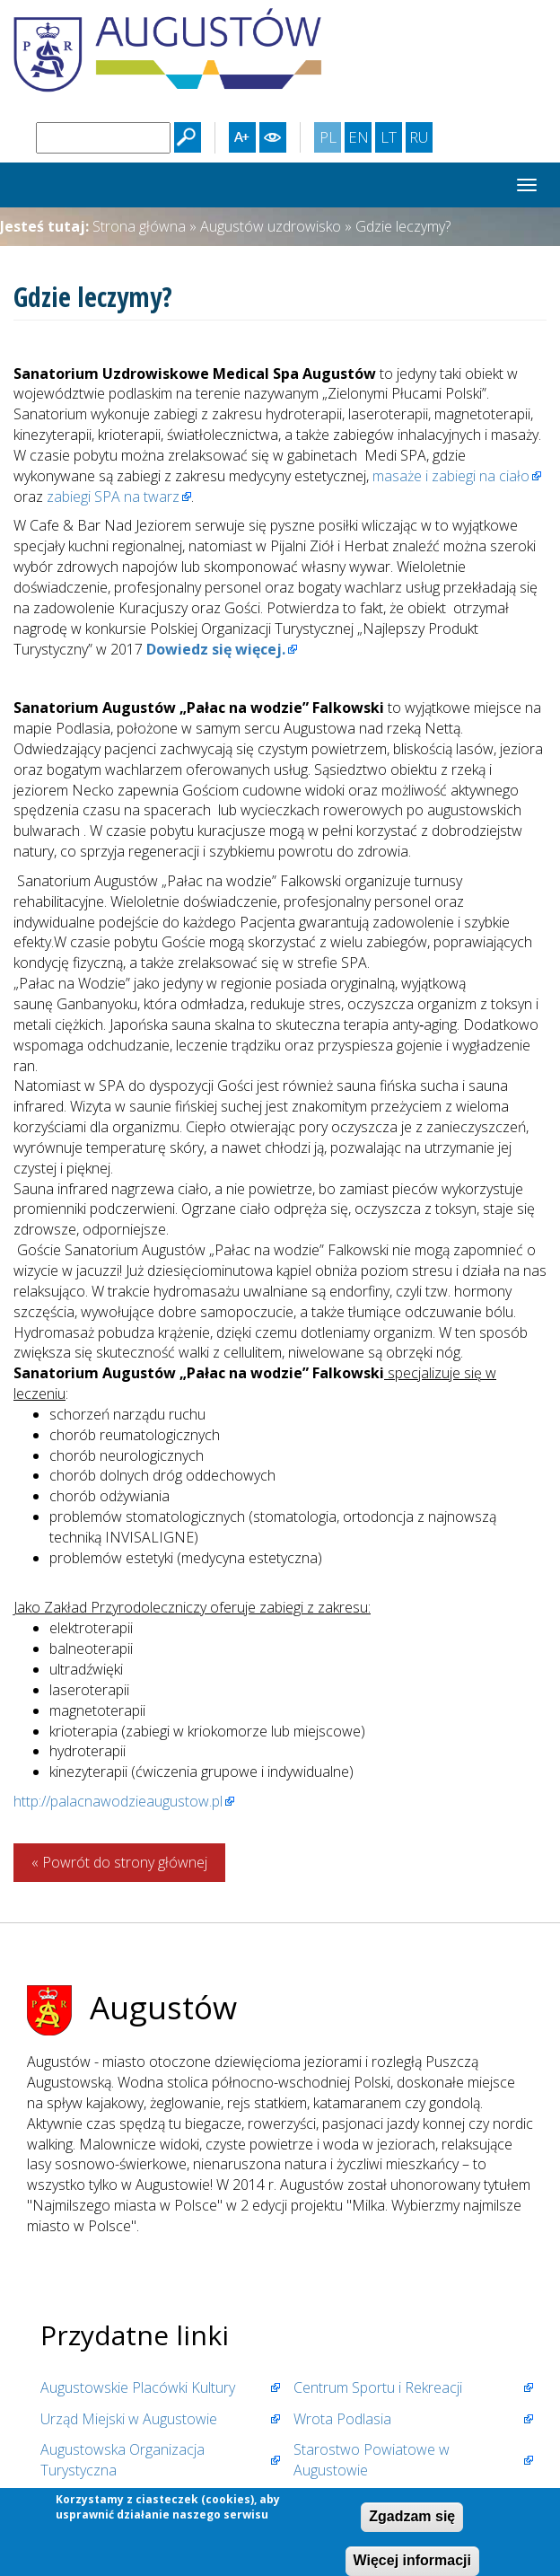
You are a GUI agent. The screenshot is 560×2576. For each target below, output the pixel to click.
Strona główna (139, 226)
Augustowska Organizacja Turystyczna (122, 2460)
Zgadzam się (412, 2519)
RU (420, 139)
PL (330, 139)
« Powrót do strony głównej (119, 1862)
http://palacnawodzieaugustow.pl (118, 1801)
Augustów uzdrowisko (270, 226)
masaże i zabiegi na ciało (449, 476)
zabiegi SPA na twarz (113, 496)
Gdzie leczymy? (403, 226)
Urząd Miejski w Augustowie (128, 2419)
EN (359, 139)
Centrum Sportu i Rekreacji (377, 2387)
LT (391, 139)
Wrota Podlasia (342, 2419)
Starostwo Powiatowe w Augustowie (371, 2460)
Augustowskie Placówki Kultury (137, 2387)
